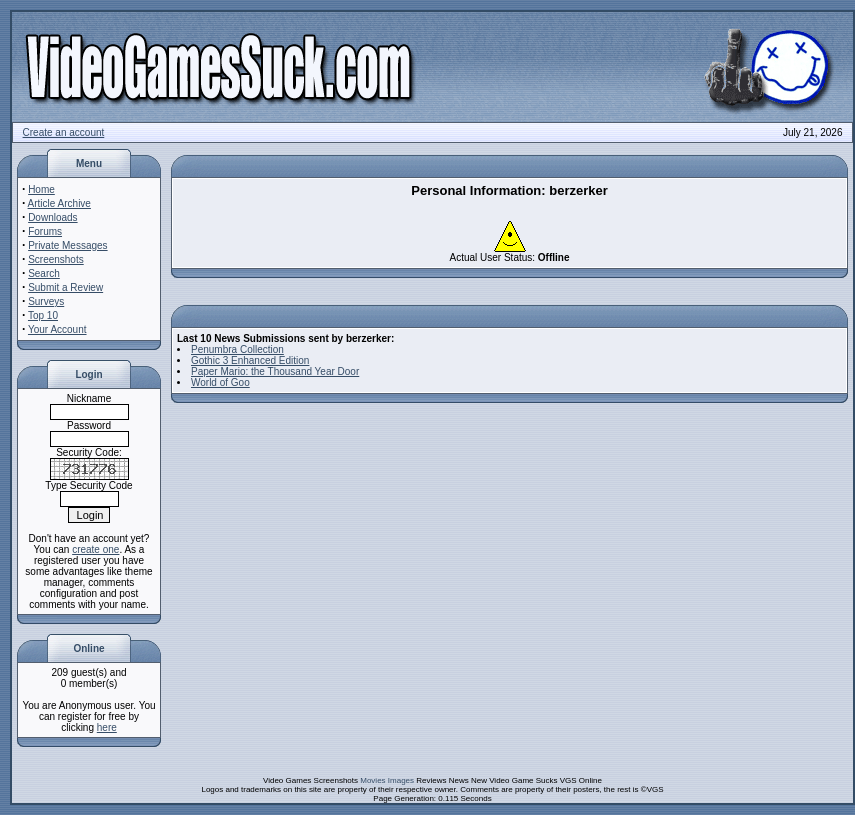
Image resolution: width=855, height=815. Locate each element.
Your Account (57, 329)
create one (95, 549)
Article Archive (59, 203)
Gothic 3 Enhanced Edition (250, 360)
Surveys (46, 301)
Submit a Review (65, 287)
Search (44, 273)
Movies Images (387, 780)
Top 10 (43, 315)
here (107, 727)
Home (41, 189)
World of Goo (220, 382)
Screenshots (56, 259)
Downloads (52, 217)
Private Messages (67, 245)
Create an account (64, 132)
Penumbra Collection (237, 349)
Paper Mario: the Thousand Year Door (275, 371)
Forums (45, 231)
